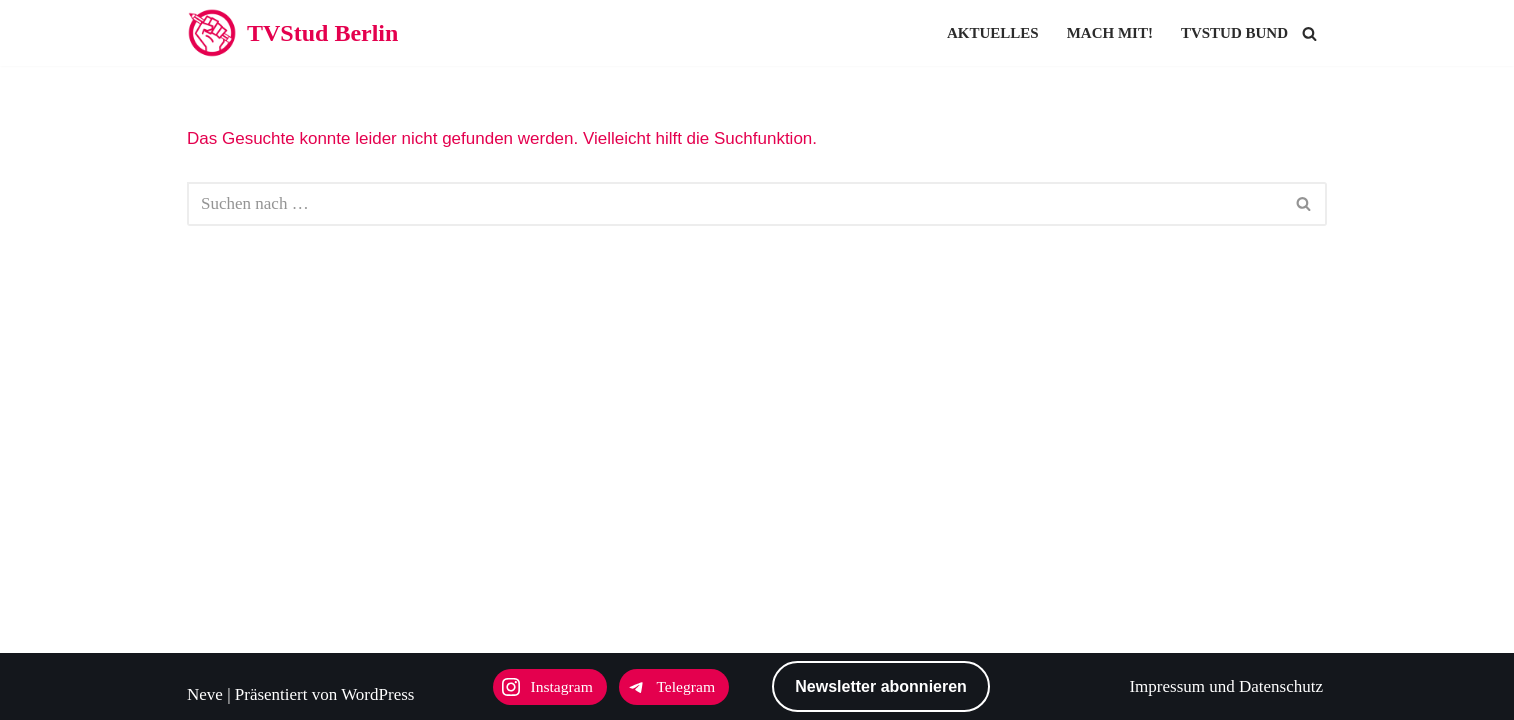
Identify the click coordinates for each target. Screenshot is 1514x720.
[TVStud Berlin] (292, 33)
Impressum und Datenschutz (1226, 686)
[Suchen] (1309, 33)
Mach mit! (1110, 33)
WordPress (377, 694)
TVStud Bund (1234, 33)
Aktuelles (993, 33)
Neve (205, 694)
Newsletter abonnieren (881, 686)
